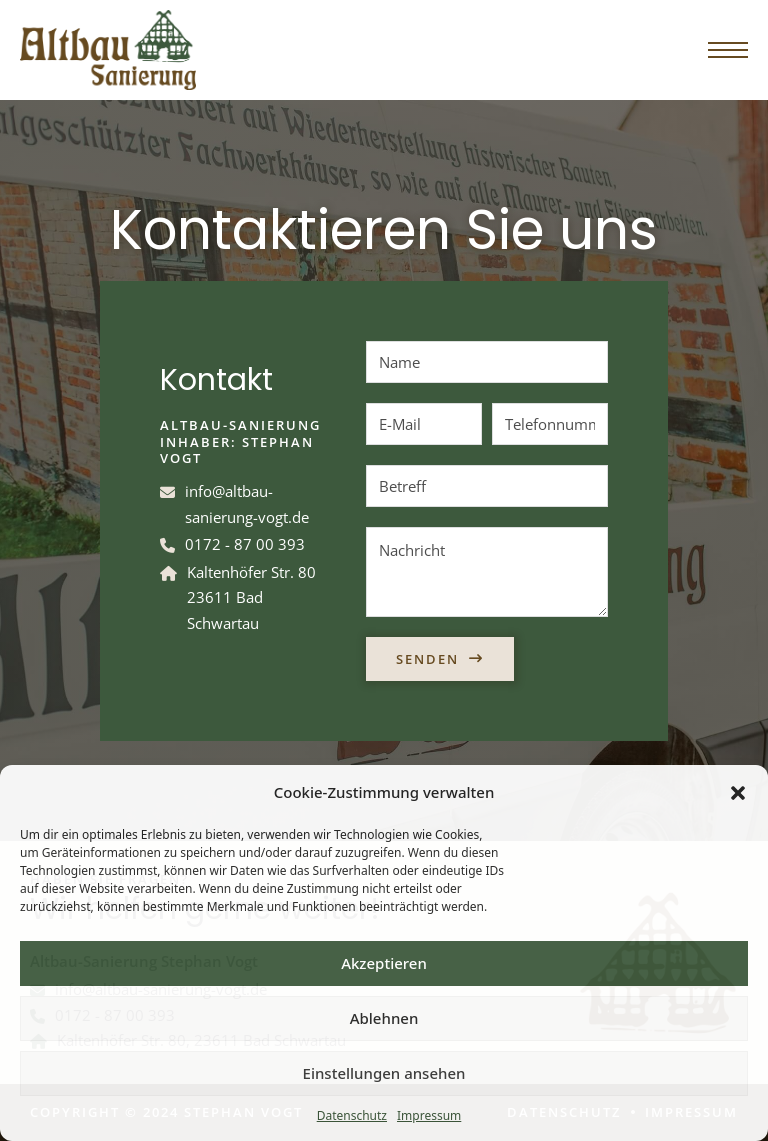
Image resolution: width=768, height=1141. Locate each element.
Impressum (429, 1115)
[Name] (487, 362)
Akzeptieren (384, 963)
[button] (738, 793)
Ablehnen (384, 1018)
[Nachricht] (487, 572)
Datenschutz (352, 1115)
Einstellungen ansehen (384, 1073)
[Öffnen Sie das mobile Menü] (728, 50)
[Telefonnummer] (550, 424)
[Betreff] (487, 486)
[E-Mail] (424, 424)
